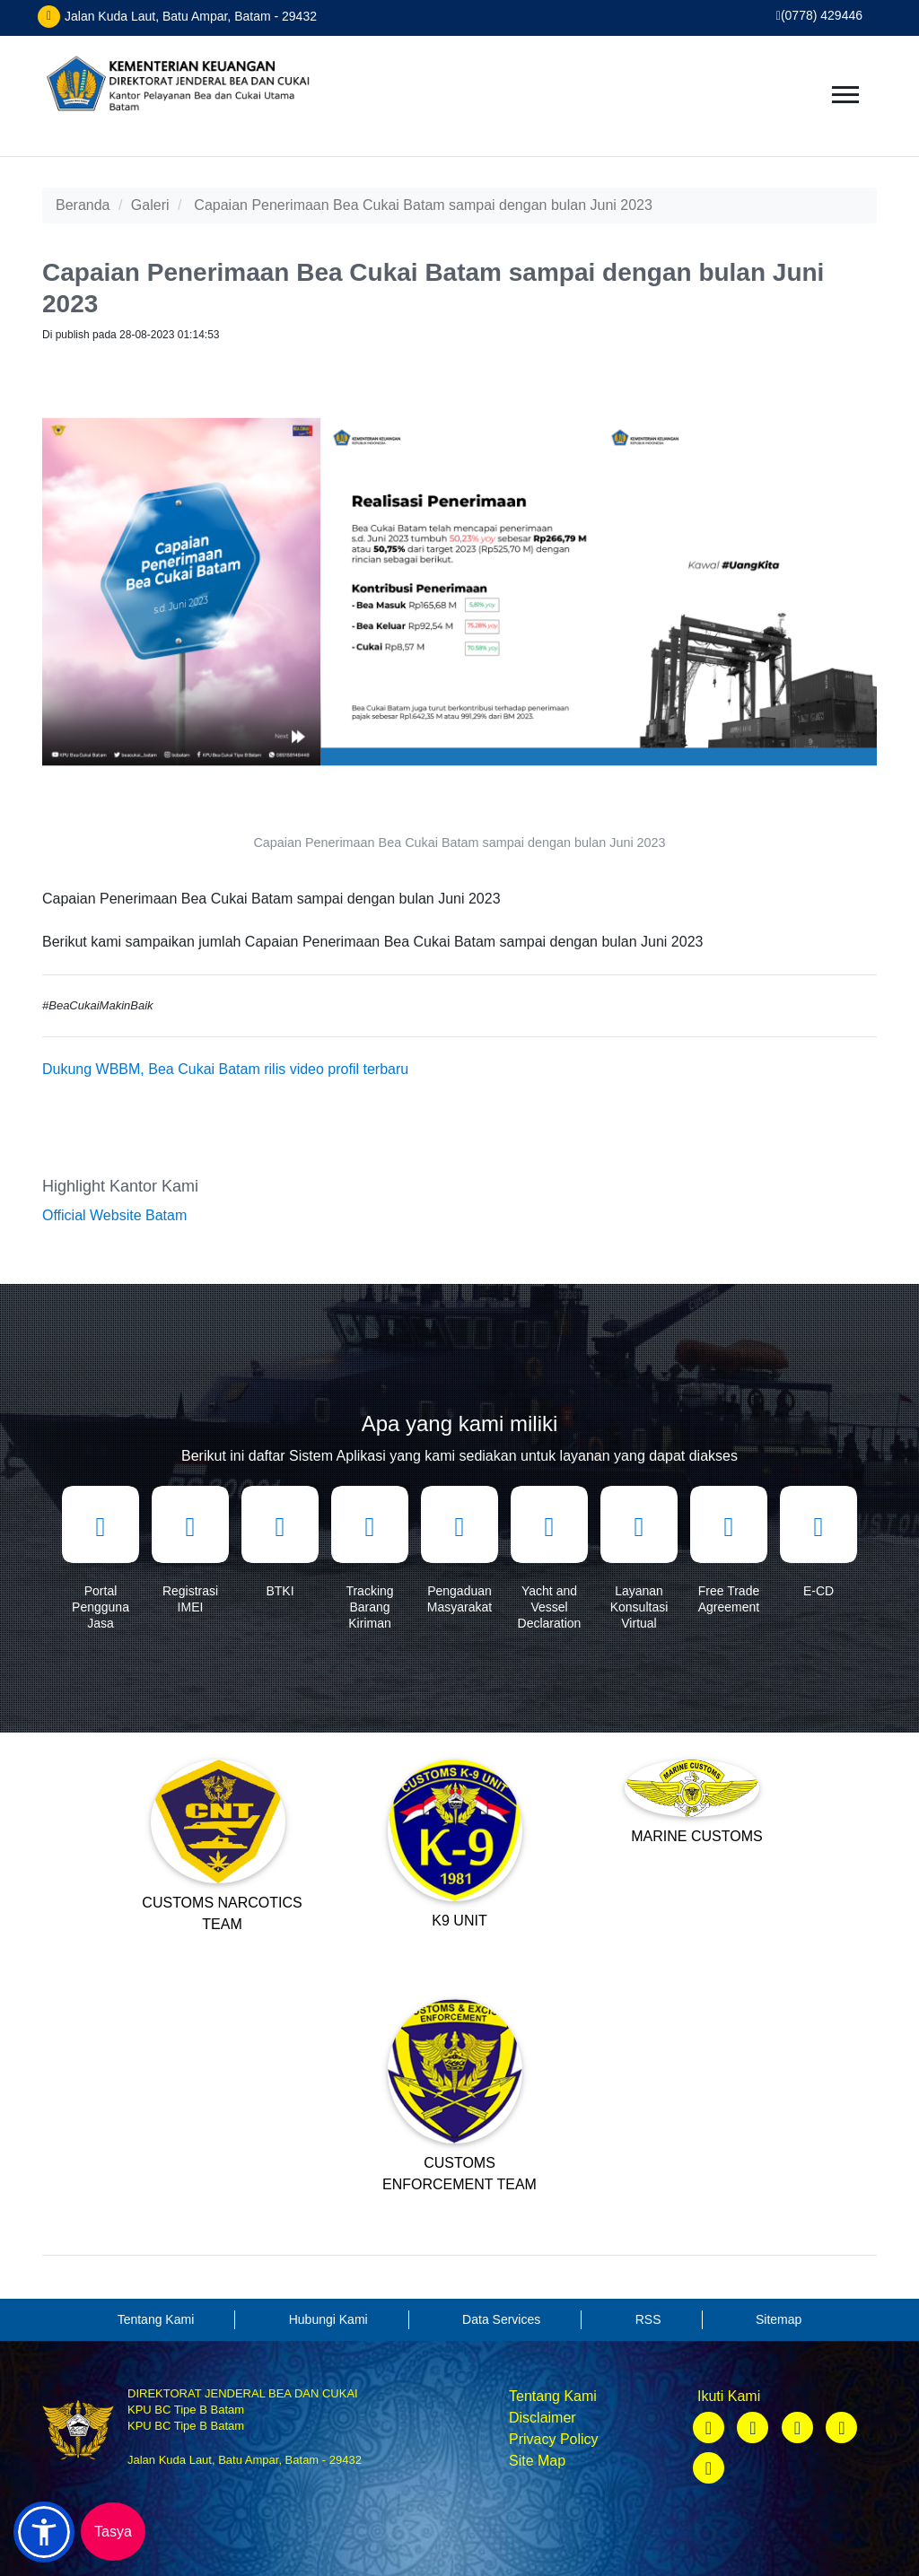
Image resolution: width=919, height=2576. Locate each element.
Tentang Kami (553, 2396)
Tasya (113, 2531)
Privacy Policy (554, 2439)
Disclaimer (542, 2417)
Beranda (83, 205)
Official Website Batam (114, 1215)
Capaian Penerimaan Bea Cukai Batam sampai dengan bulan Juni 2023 (423, 205)
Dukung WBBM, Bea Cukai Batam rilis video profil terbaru (225, 1069)
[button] (44, 2532)
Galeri (150, 205)
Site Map (537, 2460)
